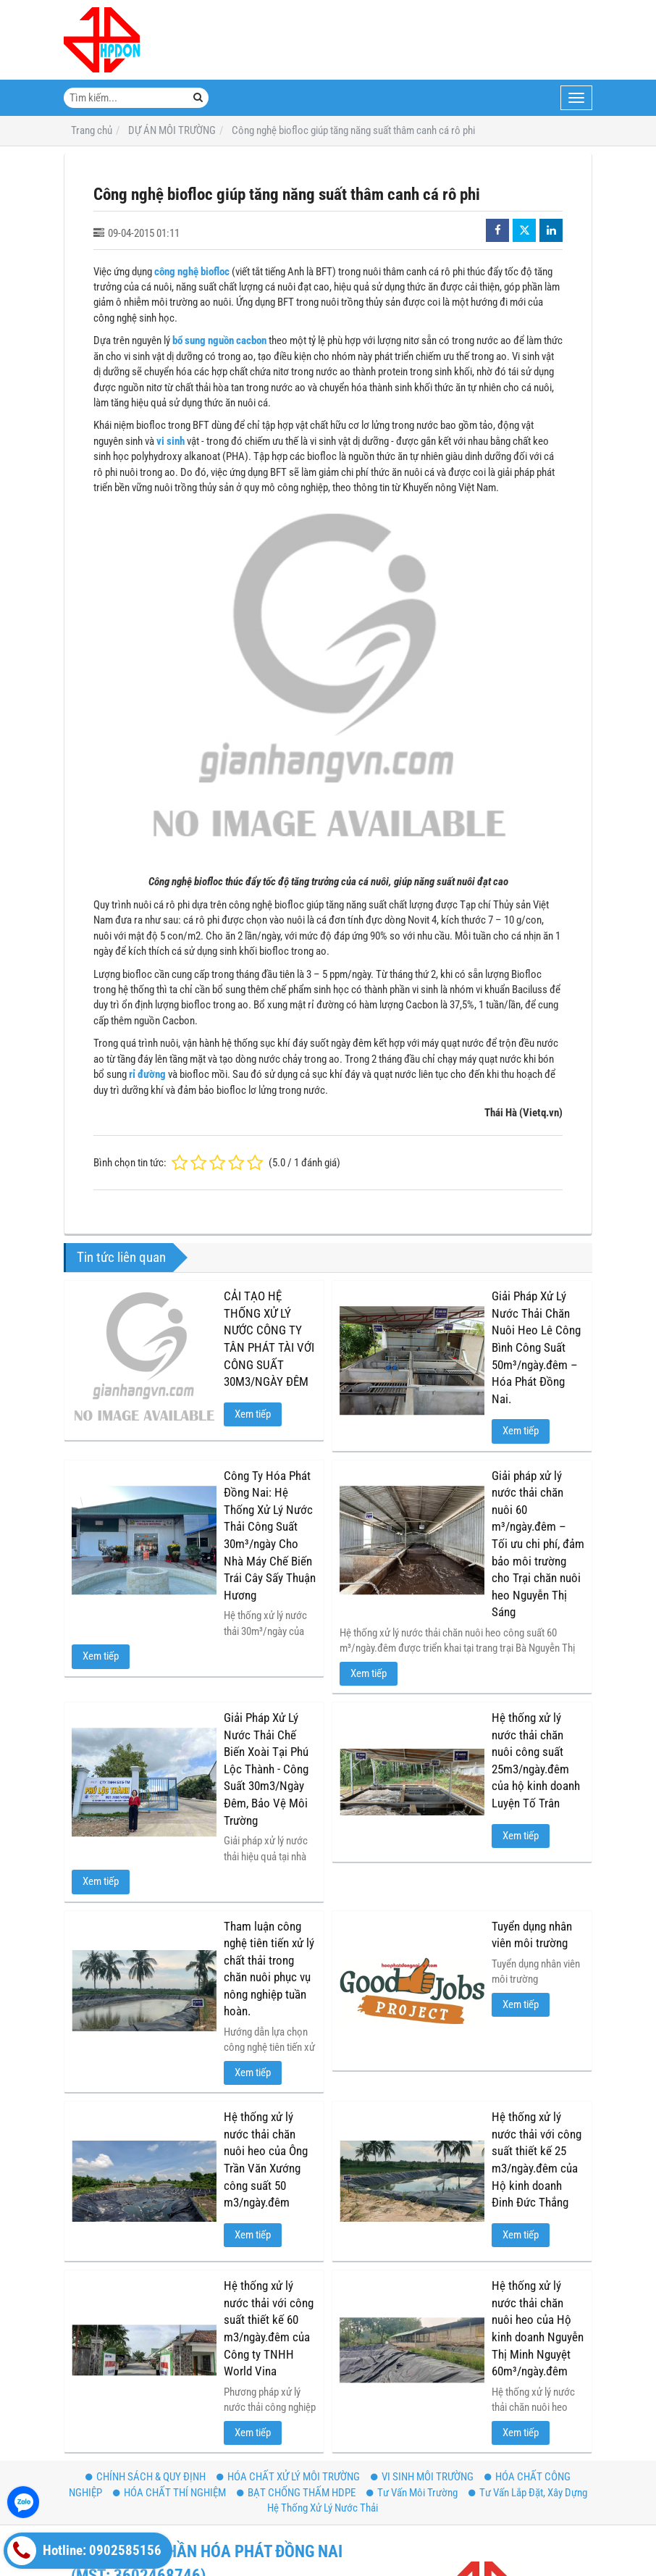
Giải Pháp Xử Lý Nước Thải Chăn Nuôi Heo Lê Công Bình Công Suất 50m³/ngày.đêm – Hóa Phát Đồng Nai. (536, 1347)
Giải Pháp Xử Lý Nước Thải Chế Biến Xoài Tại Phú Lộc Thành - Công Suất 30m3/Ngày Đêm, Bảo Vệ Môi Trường (266, 1769)
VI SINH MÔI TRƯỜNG (422, 2476)
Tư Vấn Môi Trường (412, 2492)
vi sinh (170, 441)
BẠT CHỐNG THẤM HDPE (296, 2492)
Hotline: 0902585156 (84, 2550)
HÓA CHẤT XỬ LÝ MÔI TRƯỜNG (288, 2476)
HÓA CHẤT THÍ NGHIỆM (169, 2492)
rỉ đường (147, 1074)
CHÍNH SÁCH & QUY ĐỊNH (145, 2476)
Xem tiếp (253, 1414)
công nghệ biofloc (192, 271)
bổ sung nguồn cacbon (219, 340)
